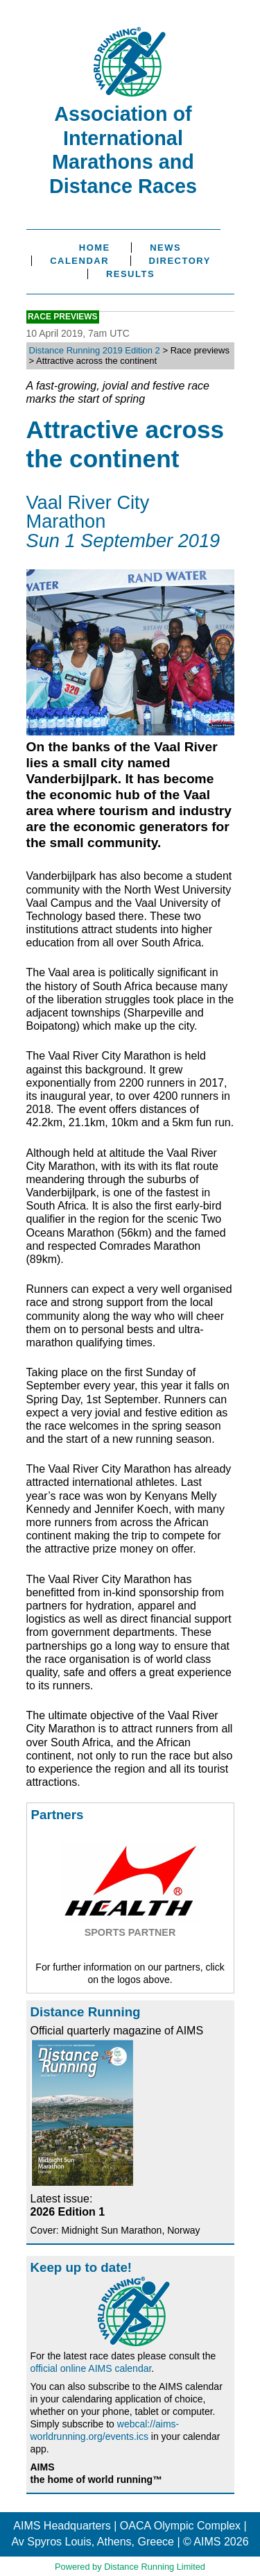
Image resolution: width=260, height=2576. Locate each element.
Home (94, 247)
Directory (180, 261)
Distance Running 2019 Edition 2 (94, 350)
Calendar (79, 261)
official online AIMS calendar (91, 2368)
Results (130, 274)
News (165, 247)
